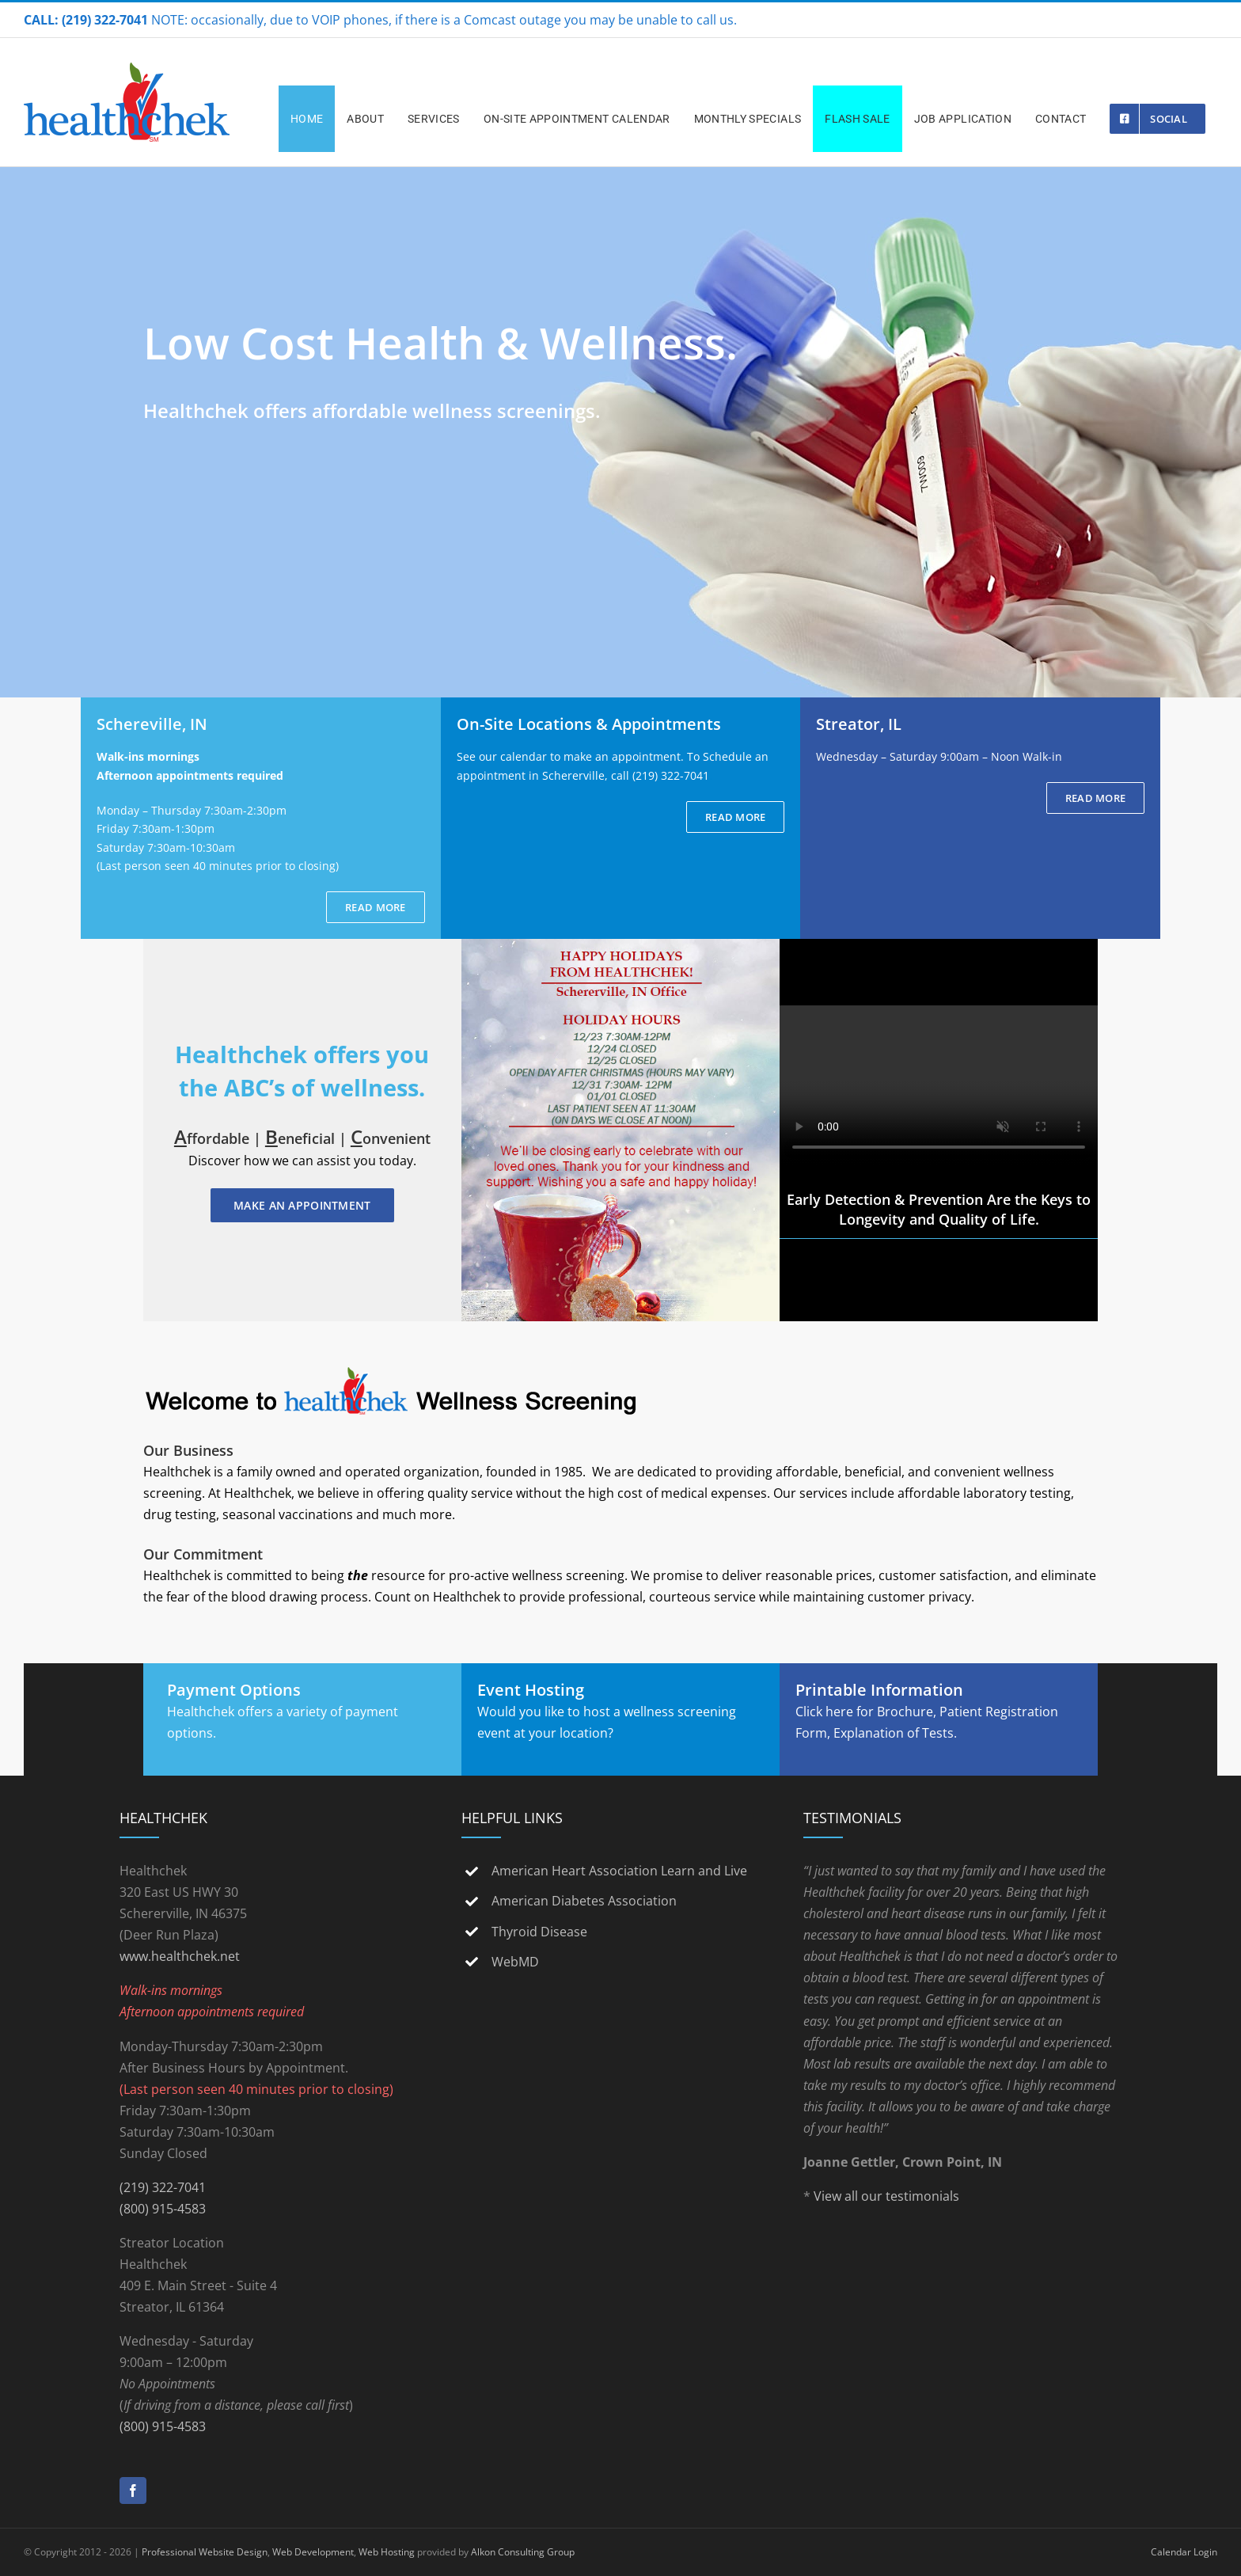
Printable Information (879, 1689)
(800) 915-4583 (163, 2208)
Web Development (313, 2552)
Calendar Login (1184, 2552)
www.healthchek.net (180, 1956)
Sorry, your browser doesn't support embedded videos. (939, 1085)
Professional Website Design (205, 2552)
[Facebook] (133, 2490)
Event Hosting (530, 1689)
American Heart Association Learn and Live (619, 1870)
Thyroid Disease (539, 1931)
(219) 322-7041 (163, 2187)
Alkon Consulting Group (523, 2552)
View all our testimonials (886, 2196)
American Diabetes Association (584, 1900)
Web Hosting (387, 2552)
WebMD (515, 1961)
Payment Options (234, 1689)
